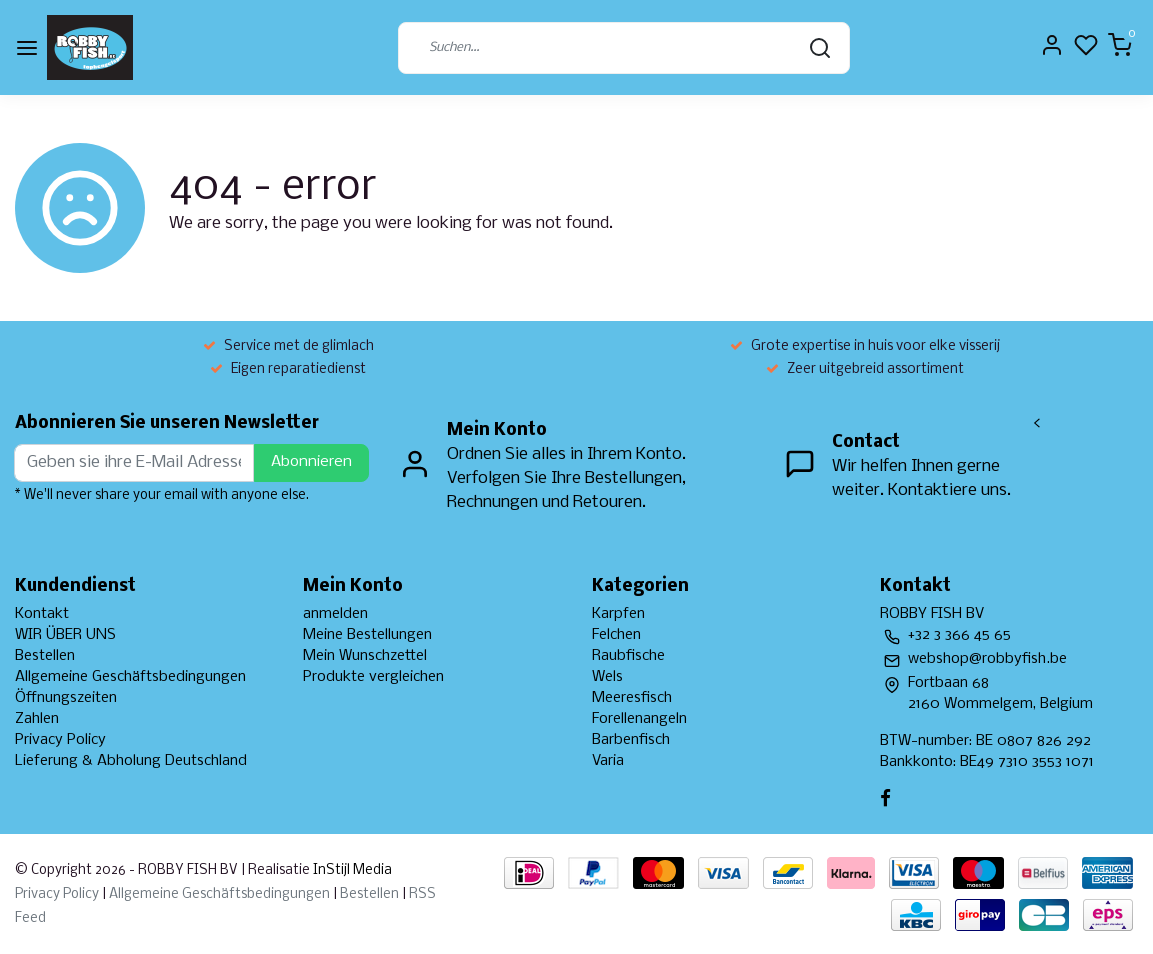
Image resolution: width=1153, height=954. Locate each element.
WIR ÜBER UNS (65, 635)
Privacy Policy (60, 740)
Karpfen (618, 614)
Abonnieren (311, 462)
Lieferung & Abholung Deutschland (131, 761)
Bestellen (45, 656)
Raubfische (628, 656)
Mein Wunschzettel (365, 656)
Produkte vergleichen (373, 677)
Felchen (616, 635)
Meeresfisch (632, 698)
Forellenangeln (639, 719)
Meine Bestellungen (367, 635)
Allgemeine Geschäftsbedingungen (130, 677)
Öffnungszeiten (66, 698)
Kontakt (42, 614)
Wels (607, 677)
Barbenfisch (631, 740)
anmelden (335, 614)
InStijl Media (351, 870)
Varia (608, 761)
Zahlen (37, 719)
